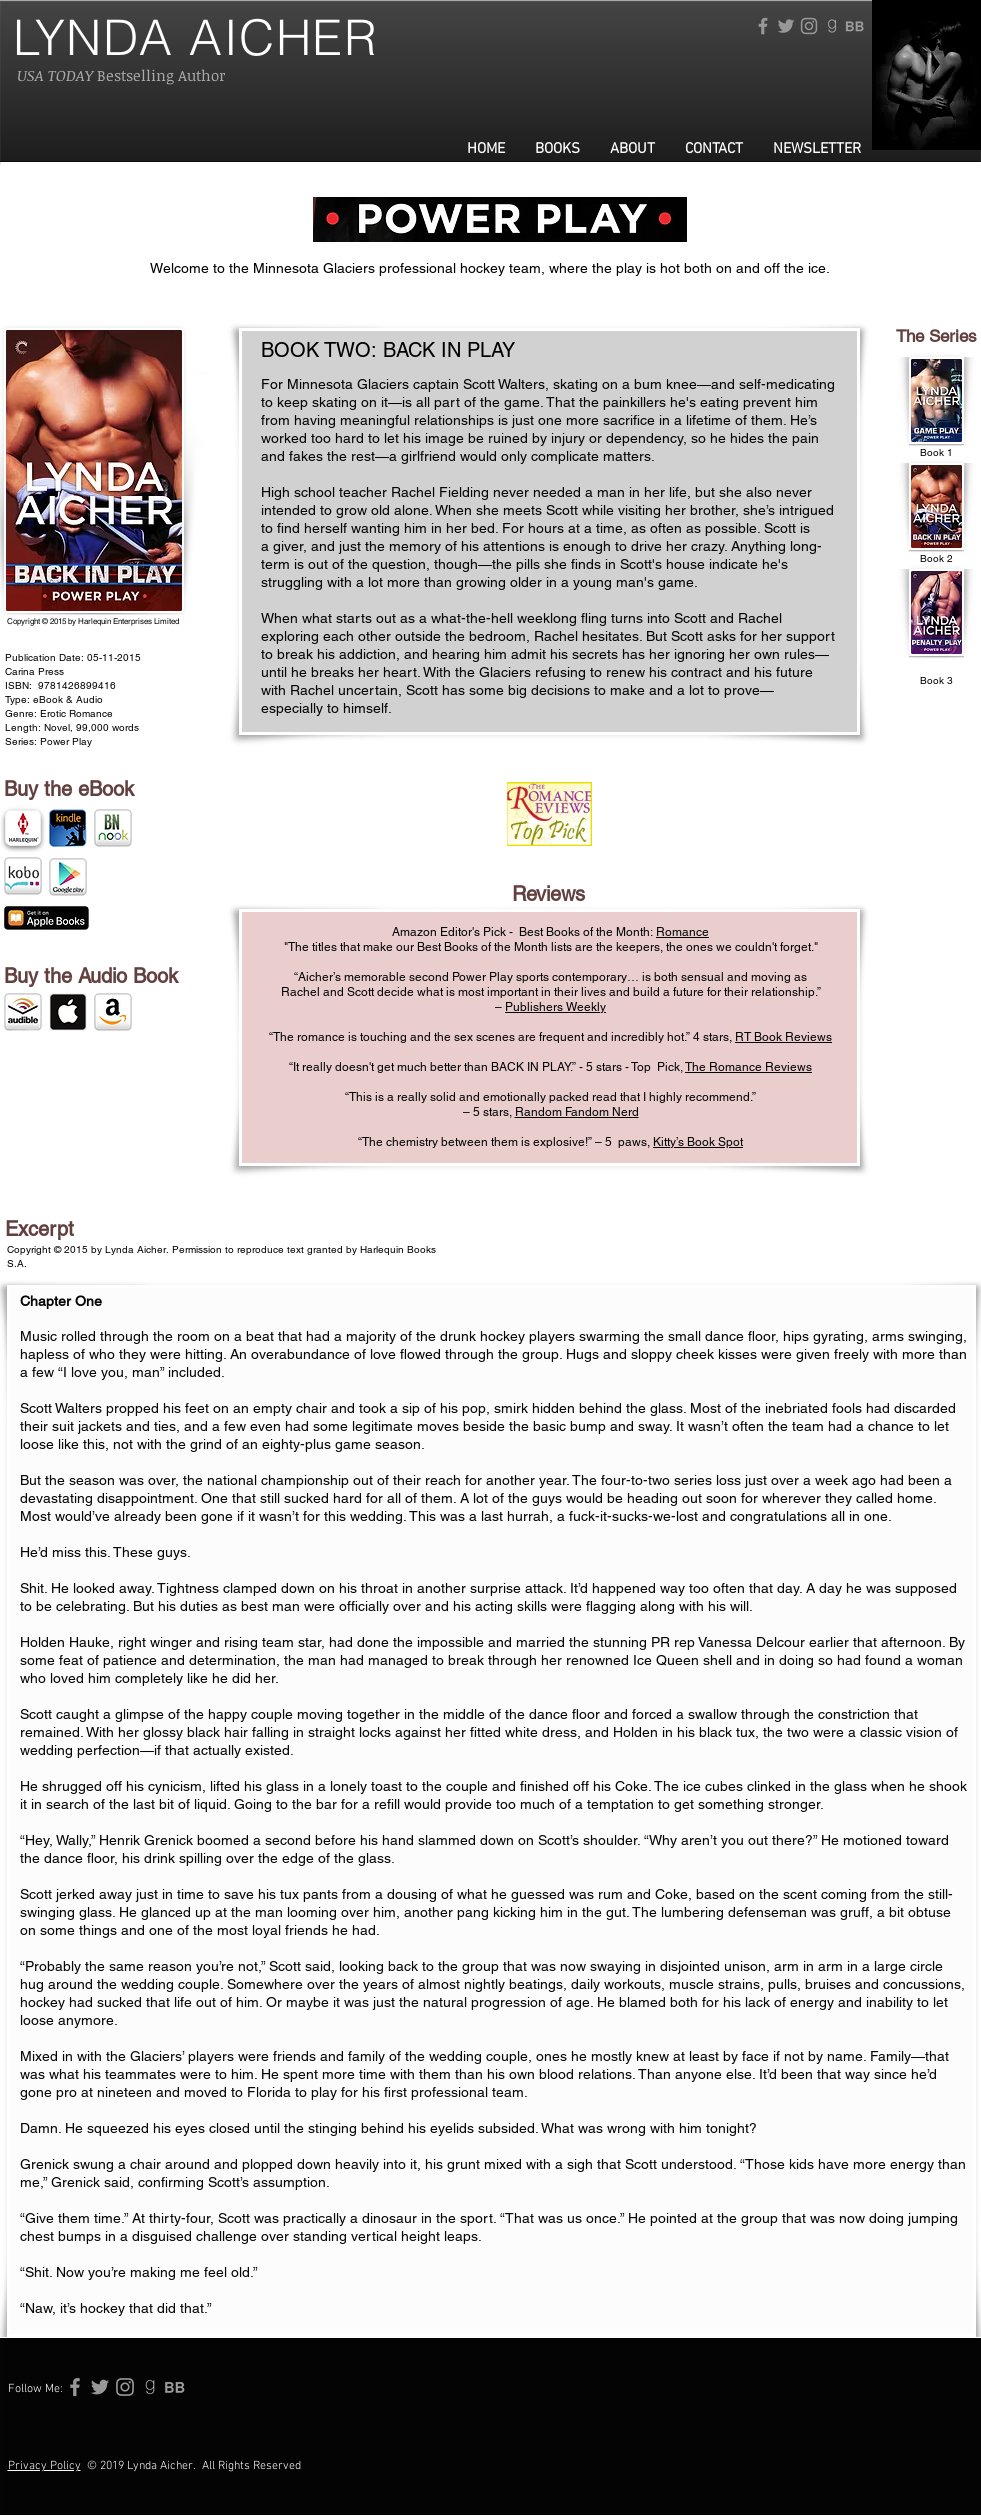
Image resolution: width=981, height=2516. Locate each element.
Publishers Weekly (555, 1007)
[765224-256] (832, 26)
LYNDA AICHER (196, 37)
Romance (682, 932)
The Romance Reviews (748, 1067)
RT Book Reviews (783, 1037)
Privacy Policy (44, 2466)
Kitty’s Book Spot (698, 1142)
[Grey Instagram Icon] (809, 26)
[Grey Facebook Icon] (763, 26)
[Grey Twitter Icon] (786, 26)
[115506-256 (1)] (855, 26)
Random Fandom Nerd (577, 1112)
